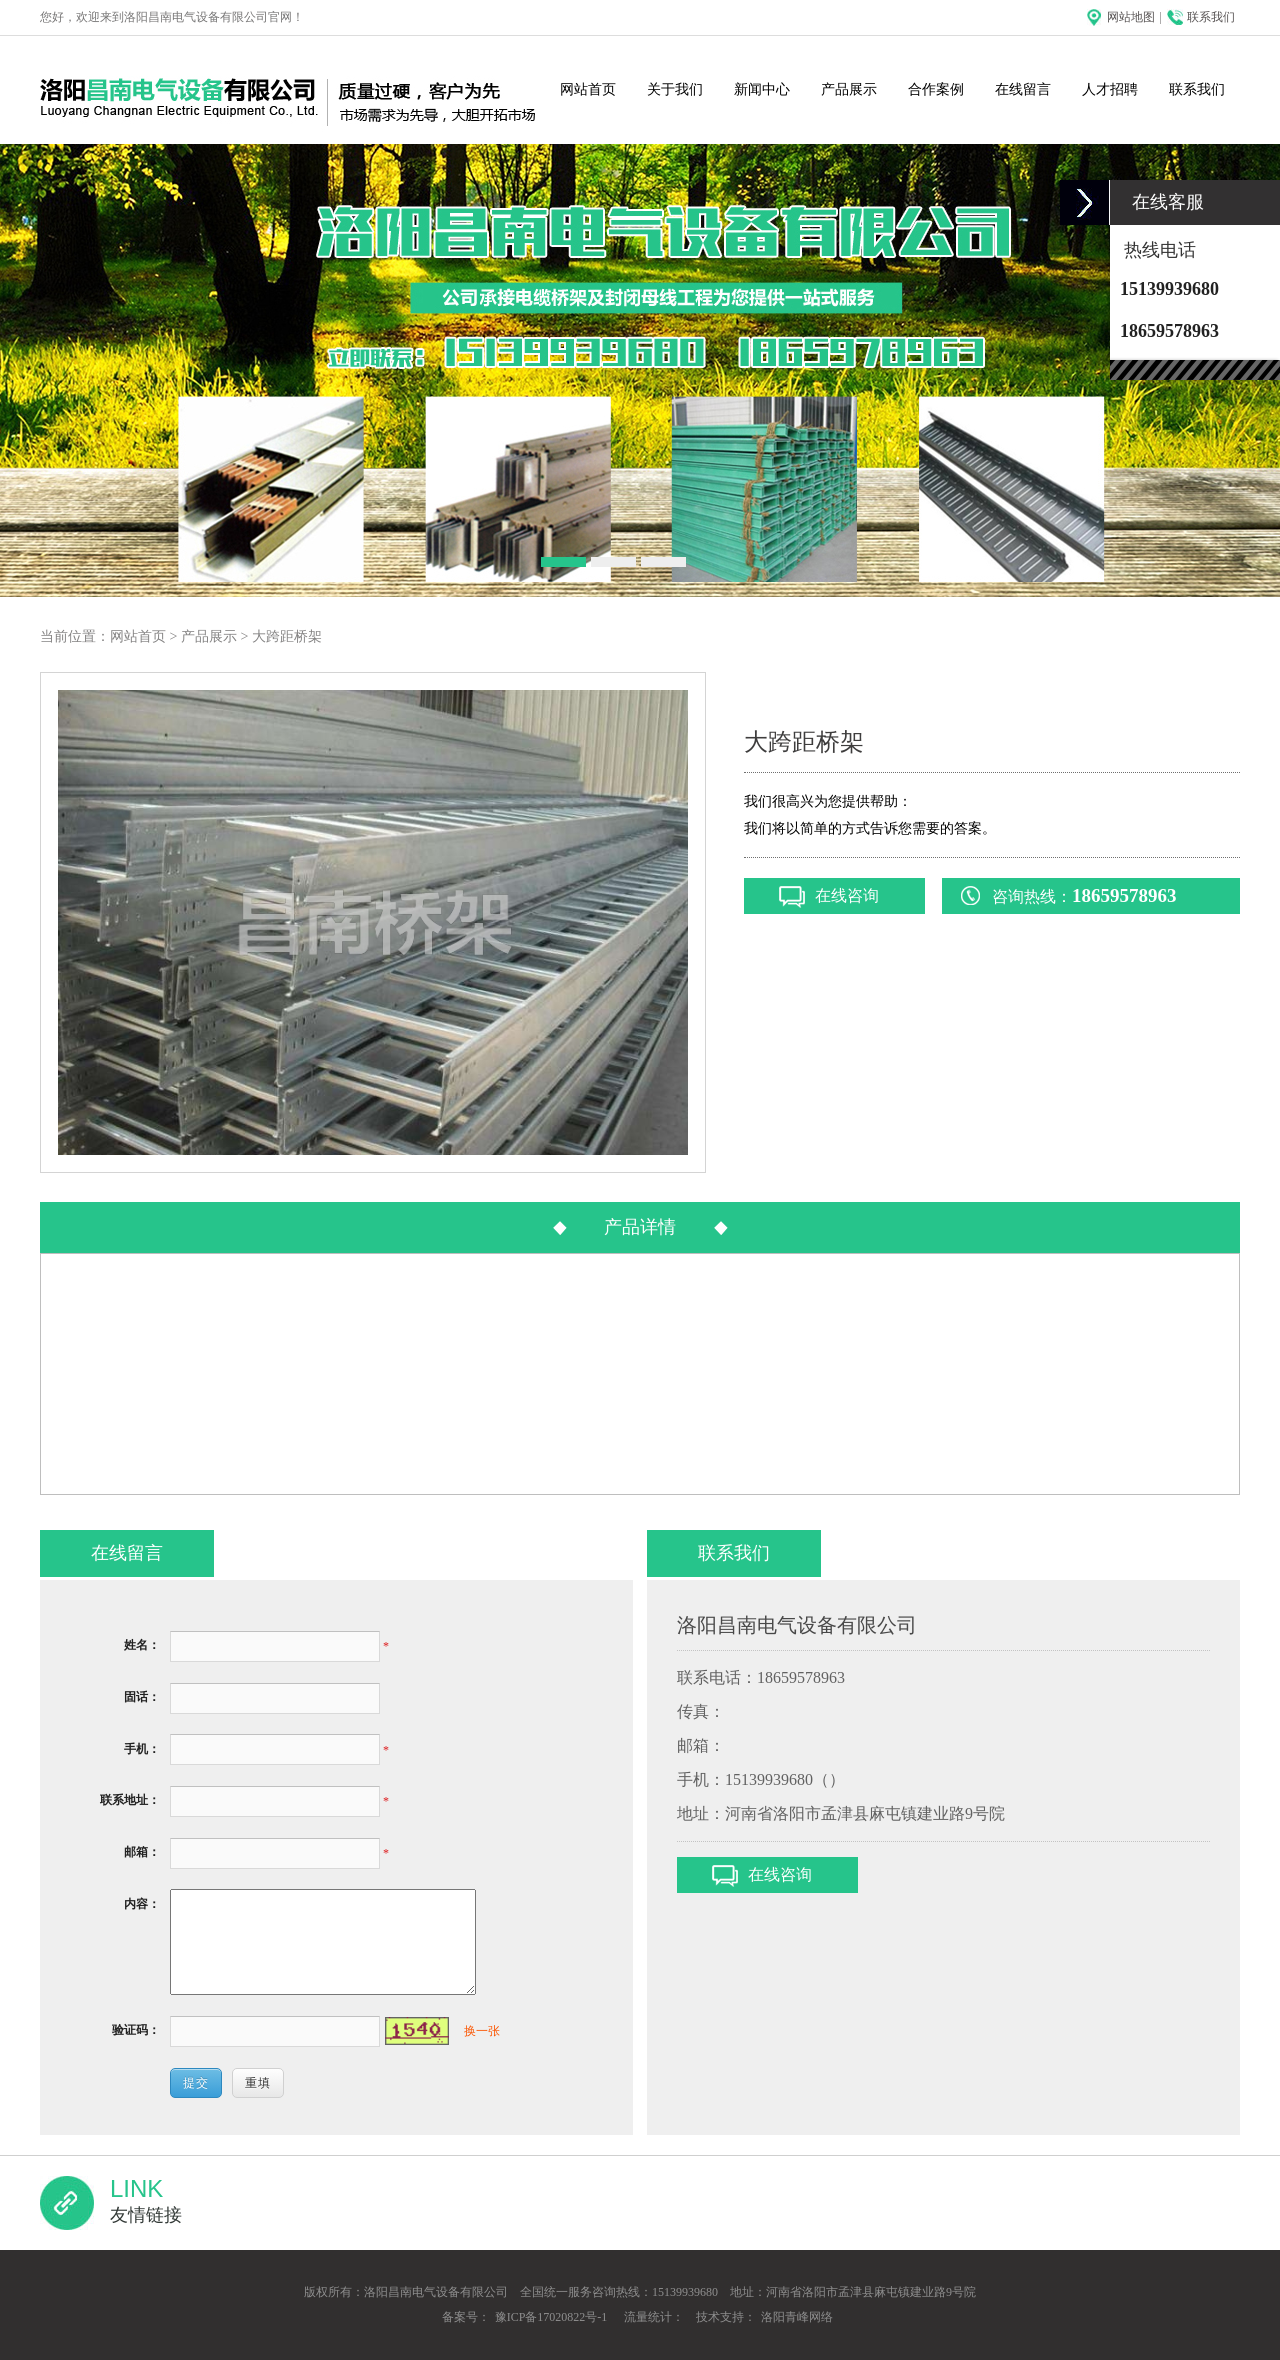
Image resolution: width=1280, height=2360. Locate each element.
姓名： (142, 1645)
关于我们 (675, 89)
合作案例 (936, 89)
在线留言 (1023, 89)
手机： (142, 1749)
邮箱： (142, 1852)
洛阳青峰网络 (797, 2317)
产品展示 (849, 89)
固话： (142, 1697)
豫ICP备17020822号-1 (551, 2317)
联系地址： (130, 1800)
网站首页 (588, 89)
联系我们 (1211, 17)
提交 (196, 2083)
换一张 (482, 2031)
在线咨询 (847, 895)
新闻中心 (762, 89)
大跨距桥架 (287, 636)
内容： (142, 1904)
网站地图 (1131, 17)
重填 (258, 2083)
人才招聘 (1110, 89)
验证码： (136, 2030)
